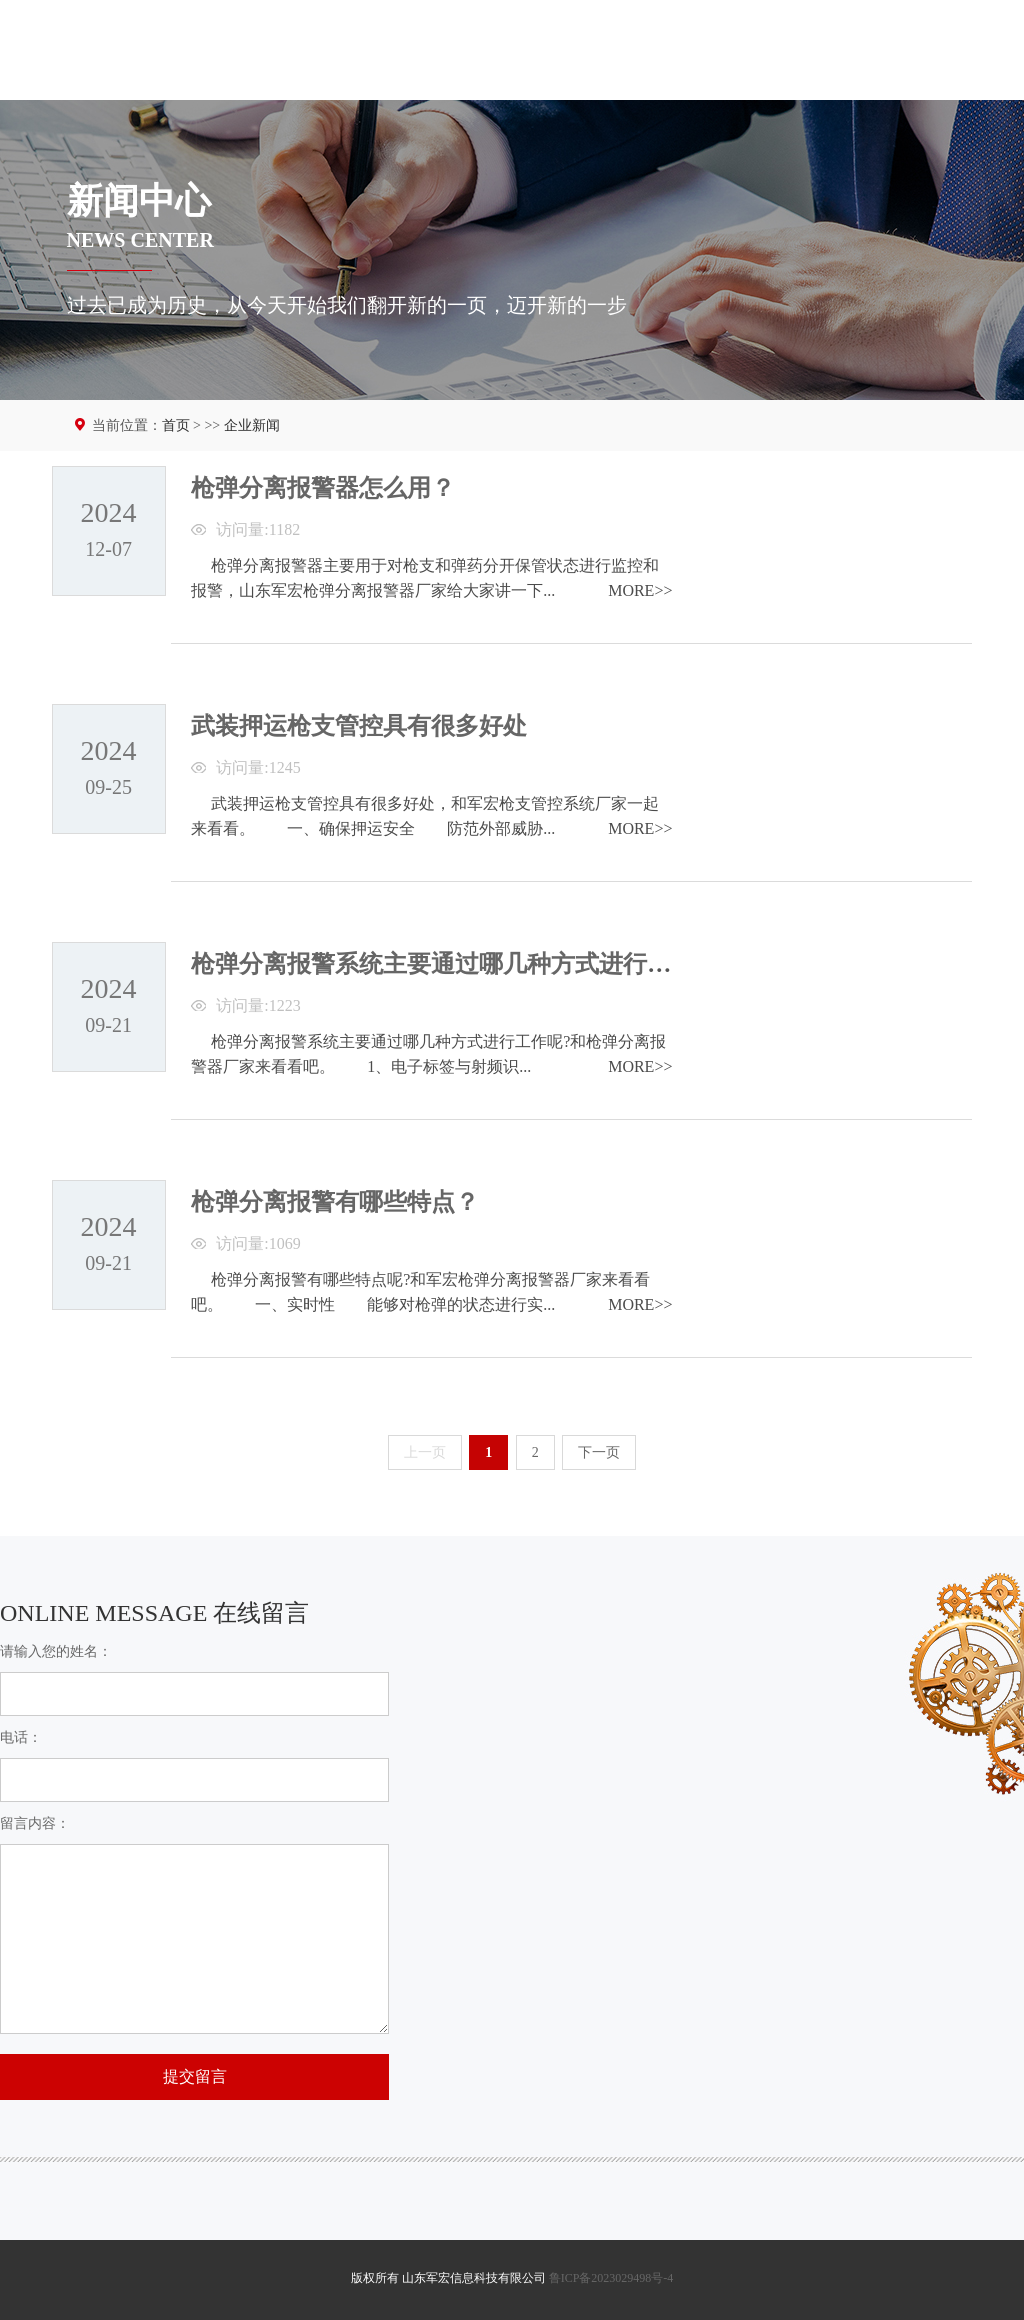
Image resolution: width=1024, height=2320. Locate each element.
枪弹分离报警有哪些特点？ (335, 1202)
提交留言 (195, 2076)
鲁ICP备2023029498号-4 (611, 2278)
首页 (176, 425)
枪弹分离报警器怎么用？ (323, 488)
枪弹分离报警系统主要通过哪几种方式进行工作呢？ (467, 964)
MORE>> (640, 590)
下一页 (599, 1452)
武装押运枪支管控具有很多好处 (359, 726)
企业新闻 (252, 425)
